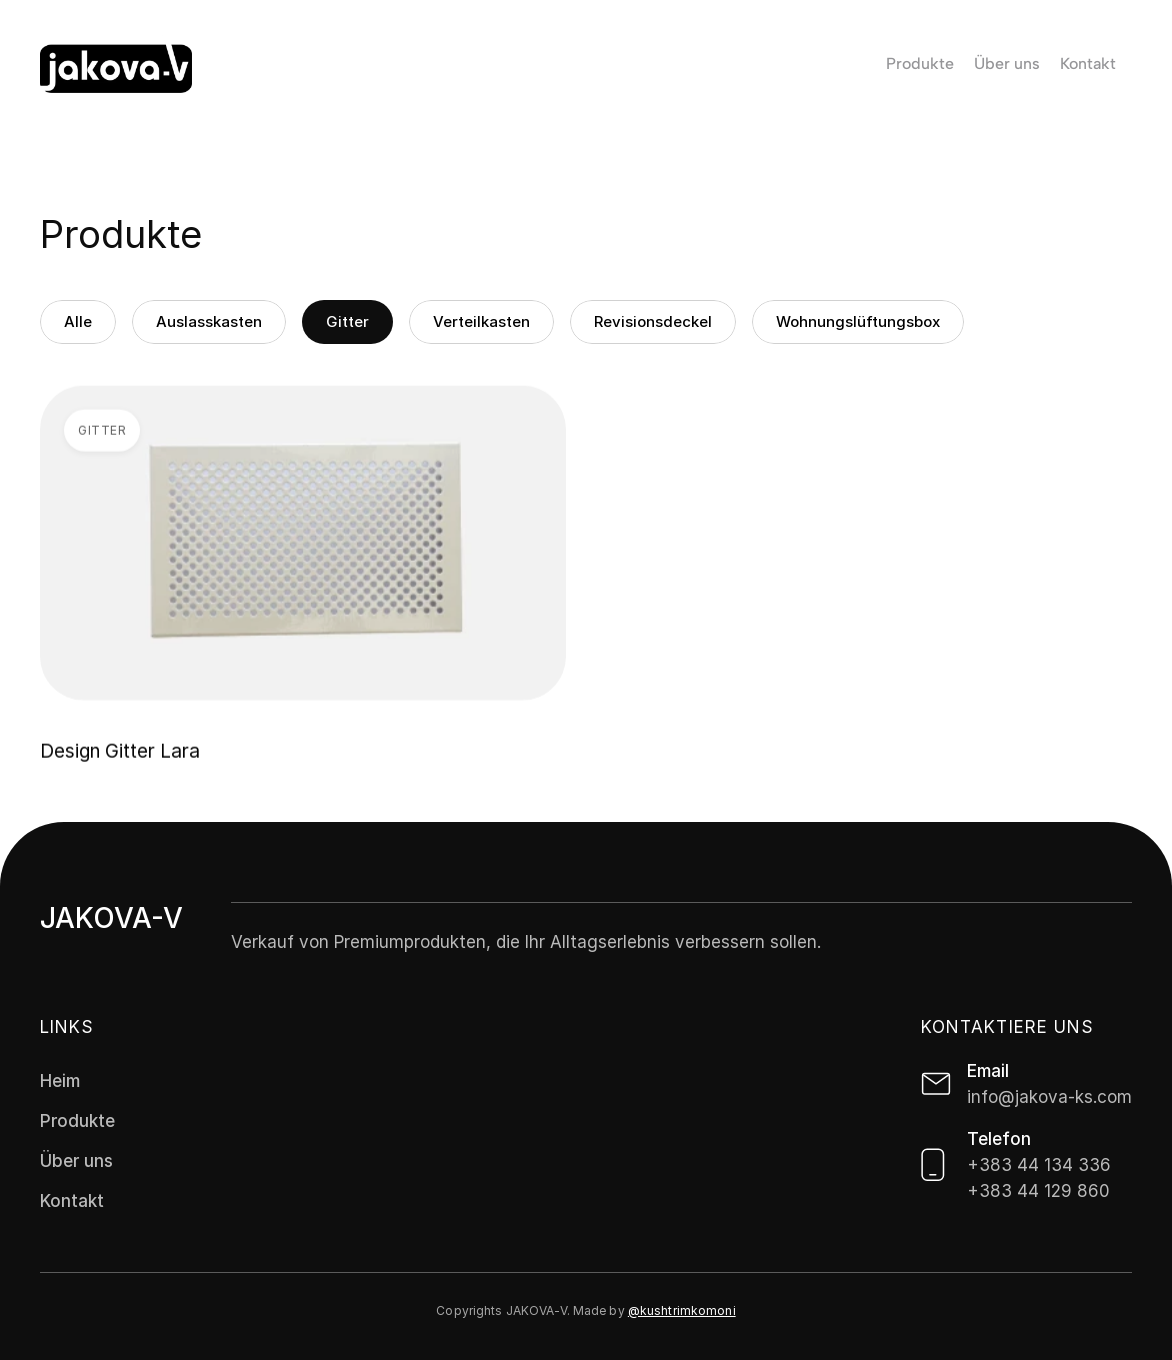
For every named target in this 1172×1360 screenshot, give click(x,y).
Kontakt (72, 1201)
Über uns (76, 1161)
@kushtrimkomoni (682, 1310)
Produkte (77, 1121)
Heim (60, 1081)
